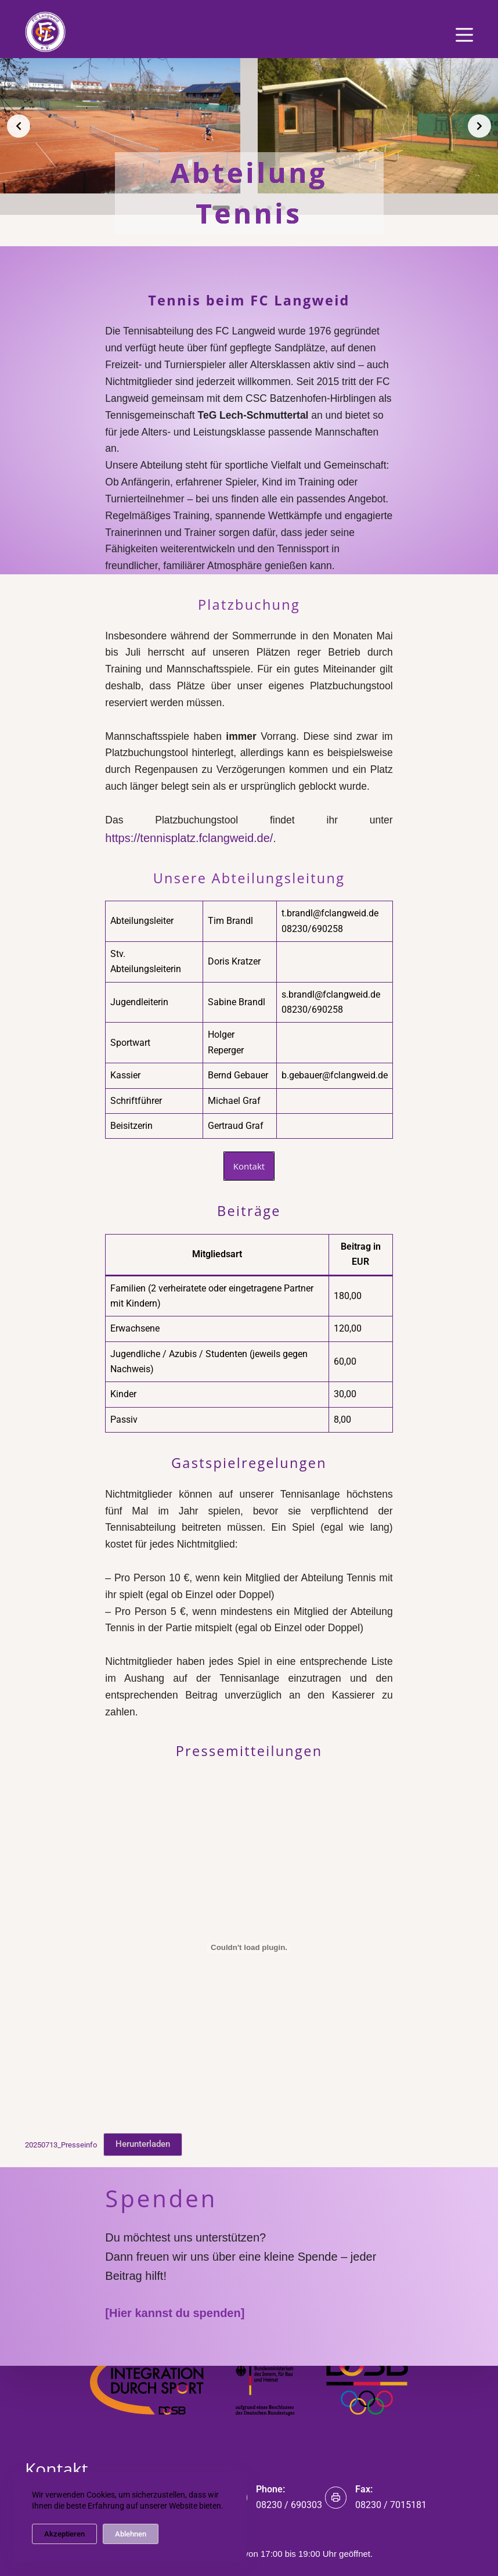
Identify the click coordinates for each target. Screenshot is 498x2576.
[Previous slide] (18, 126)
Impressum (249, 2302)
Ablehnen (130, 2534)
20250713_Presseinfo (61, 2031)
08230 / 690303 (289, 2504)
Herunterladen (143, 2030)
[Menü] (464, 35)
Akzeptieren (64, 2534)
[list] (249, 126)
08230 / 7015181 (391, 2504)
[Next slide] (479, 126)
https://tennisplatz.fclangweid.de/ (308, 784)
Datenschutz (249, 2287)
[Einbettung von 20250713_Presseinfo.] (249, 1834)
